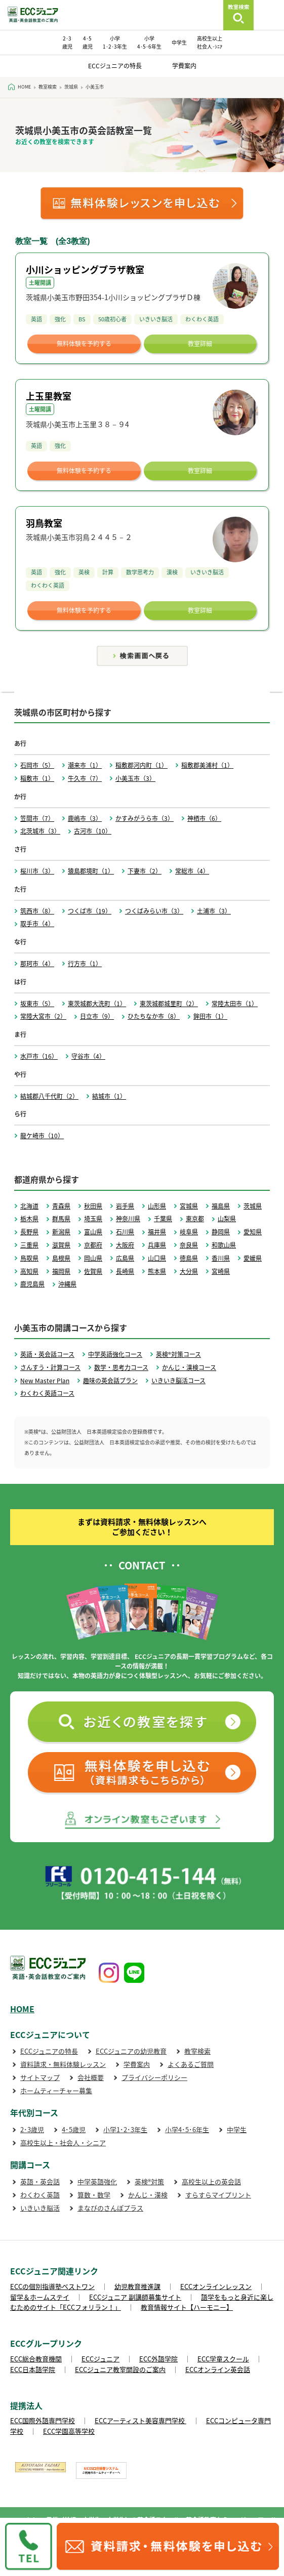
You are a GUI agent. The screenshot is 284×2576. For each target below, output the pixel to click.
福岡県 (61, 1271)
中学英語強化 (97, 2181)
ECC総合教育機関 (36, 2358)
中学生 (179, 42)
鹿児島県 (32, 1284)
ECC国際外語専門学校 (42, 2420)
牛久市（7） (85, 778)
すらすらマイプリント (218, 2194)
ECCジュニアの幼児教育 (131, 2051)
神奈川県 (128, 1218)
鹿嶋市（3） (85, 818)
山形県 (157, 1206)
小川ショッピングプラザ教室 (85, 269)
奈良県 (189, 1245)
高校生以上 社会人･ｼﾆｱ (209, 42)
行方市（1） (85, 963)
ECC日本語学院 (32, 2369)
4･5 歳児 (88, 42)
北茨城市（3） (40, 831)
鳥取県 (29, 1258)
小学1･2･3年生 (125, 2129)
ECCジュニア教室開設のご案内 (120, 2369)
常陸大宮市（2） (43, 1016)
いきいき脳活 (40, 2208)
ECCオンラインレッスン (216, 2286)
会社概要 (90, 2077)
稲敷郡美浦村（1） (207, 765)
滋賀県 (61, 1245)
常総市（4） (192, 871)
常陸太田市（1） (235, 1003)
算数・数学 (93, 2194)
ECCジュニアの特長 (115, 65)
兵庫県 (157, 1245)
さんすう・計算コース (50, 1367)
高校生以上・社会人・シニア (63, 2142)
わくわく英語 (40, 2194)
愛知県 (253, 1231)
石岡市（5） (37, 765)
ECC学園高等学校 (69, 2431)
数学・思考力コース (121, 1367)
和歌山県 (224, 1245)
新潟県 (61, 1231)
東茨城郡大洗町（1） (97, 1003)
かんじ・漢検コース (189, 1367)
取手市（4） (37, 923)
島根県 (61, 1258)
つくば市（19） (89, 911)
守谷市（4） (88, 1056)
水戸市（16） (39, 1056)
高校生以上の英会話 (211, 2181)
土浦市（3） (214, 911)
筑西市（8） (37, 911)
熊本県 (157, 1271)
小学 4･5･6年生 (149, 42)
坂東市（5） (37, 1003)
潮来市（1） (85, 765)
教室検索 (197, 2051)
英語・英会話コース (47, 1354)
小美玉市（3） (135, 778)
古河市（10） (92, 831)
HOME (22, 2009)
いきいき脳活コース (178, 1380)
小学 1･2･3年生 (115, 42)
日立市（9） (97, 1016)
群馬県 (61, 1218)
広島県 (125, 1258)
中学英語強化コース (115, 1354)
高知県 (29, 1271)
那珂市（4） (37, 963)
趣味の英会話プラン (110, 1380)
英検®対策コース (178, 1354)
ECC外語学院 (158, 2358)
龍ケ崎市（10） (42, 1135)
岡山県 (93, 1258)
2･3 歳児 (67, 42)
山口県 (157, 1258)
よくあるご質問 (191, 2064)
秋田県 (93, 1206)
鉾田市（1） (210, 1016)
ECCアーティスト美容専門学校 (140, 2420)
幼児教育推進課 (137, 2286)
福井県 (157, 1231)
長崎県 (125, 1271)
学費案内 (184, 65)
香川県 (221, 1258)
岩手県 (125, 1206)
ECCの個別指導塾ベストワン (52, 2286)
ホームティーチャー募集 (56, 2090)
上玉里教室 (48, 396)
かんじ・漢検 (148, 2194)
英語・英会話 (40, 2181)
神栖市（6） (204, 818)
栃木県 (29, 1218)
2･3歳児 (32, 2129)
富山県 (93, 1231)
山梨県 (227, 1218)
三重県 (29, 1245)
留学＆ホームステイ (39, 2297)
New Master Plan (44, 1380)
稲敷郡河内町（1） (141, 765)
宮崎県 (221, 1271)
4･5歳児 (74, 2129)
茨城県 (253, 1206)
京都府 (93, 1245)
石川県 (125, 1231)
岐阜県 (189, 1231)
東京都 (195, 1218)
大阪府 (125, 1245)
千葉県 (163, 1218)
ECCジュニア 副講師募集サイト (135, 2297)
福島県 (221, 1206)
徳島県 (189, 1258)
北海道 (29, 1206)
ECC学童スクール (223, 2358)
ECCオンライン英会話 (217, 2369)
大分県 (189, 1271)
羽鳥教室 (44, 523)
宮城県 (189, 1206)
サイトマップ (40, 2077)
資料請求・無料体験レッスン (63, 2064)
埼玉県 (93, 1218)
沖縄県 (67, 1284)
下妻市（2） (144, 871)
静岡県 (221, 1231)
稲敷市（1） (37, 778)
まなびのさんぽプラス (110, 2208)
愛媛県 (253, 1258)
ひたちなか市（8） (154, 1016)
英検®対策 (149, 2181)
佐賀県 (93, 1271)
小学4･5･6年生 (187, 2129)
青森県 (61, 1206)
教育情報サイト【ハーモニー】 (187, 2307)
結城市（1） (109, 1096)
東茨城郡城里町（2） (169, 1003)
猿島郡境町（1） (91, 871)
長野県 (29, 1231)
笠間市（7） (37, 818)
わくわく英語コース (47, 1393)
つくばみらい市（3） (154, 911)
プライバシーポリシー (154, 2077)
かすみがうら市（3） (144, 818)
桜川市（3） (37, 871)
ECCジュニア (100, 2358)
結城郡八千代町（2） (49, 1096)
